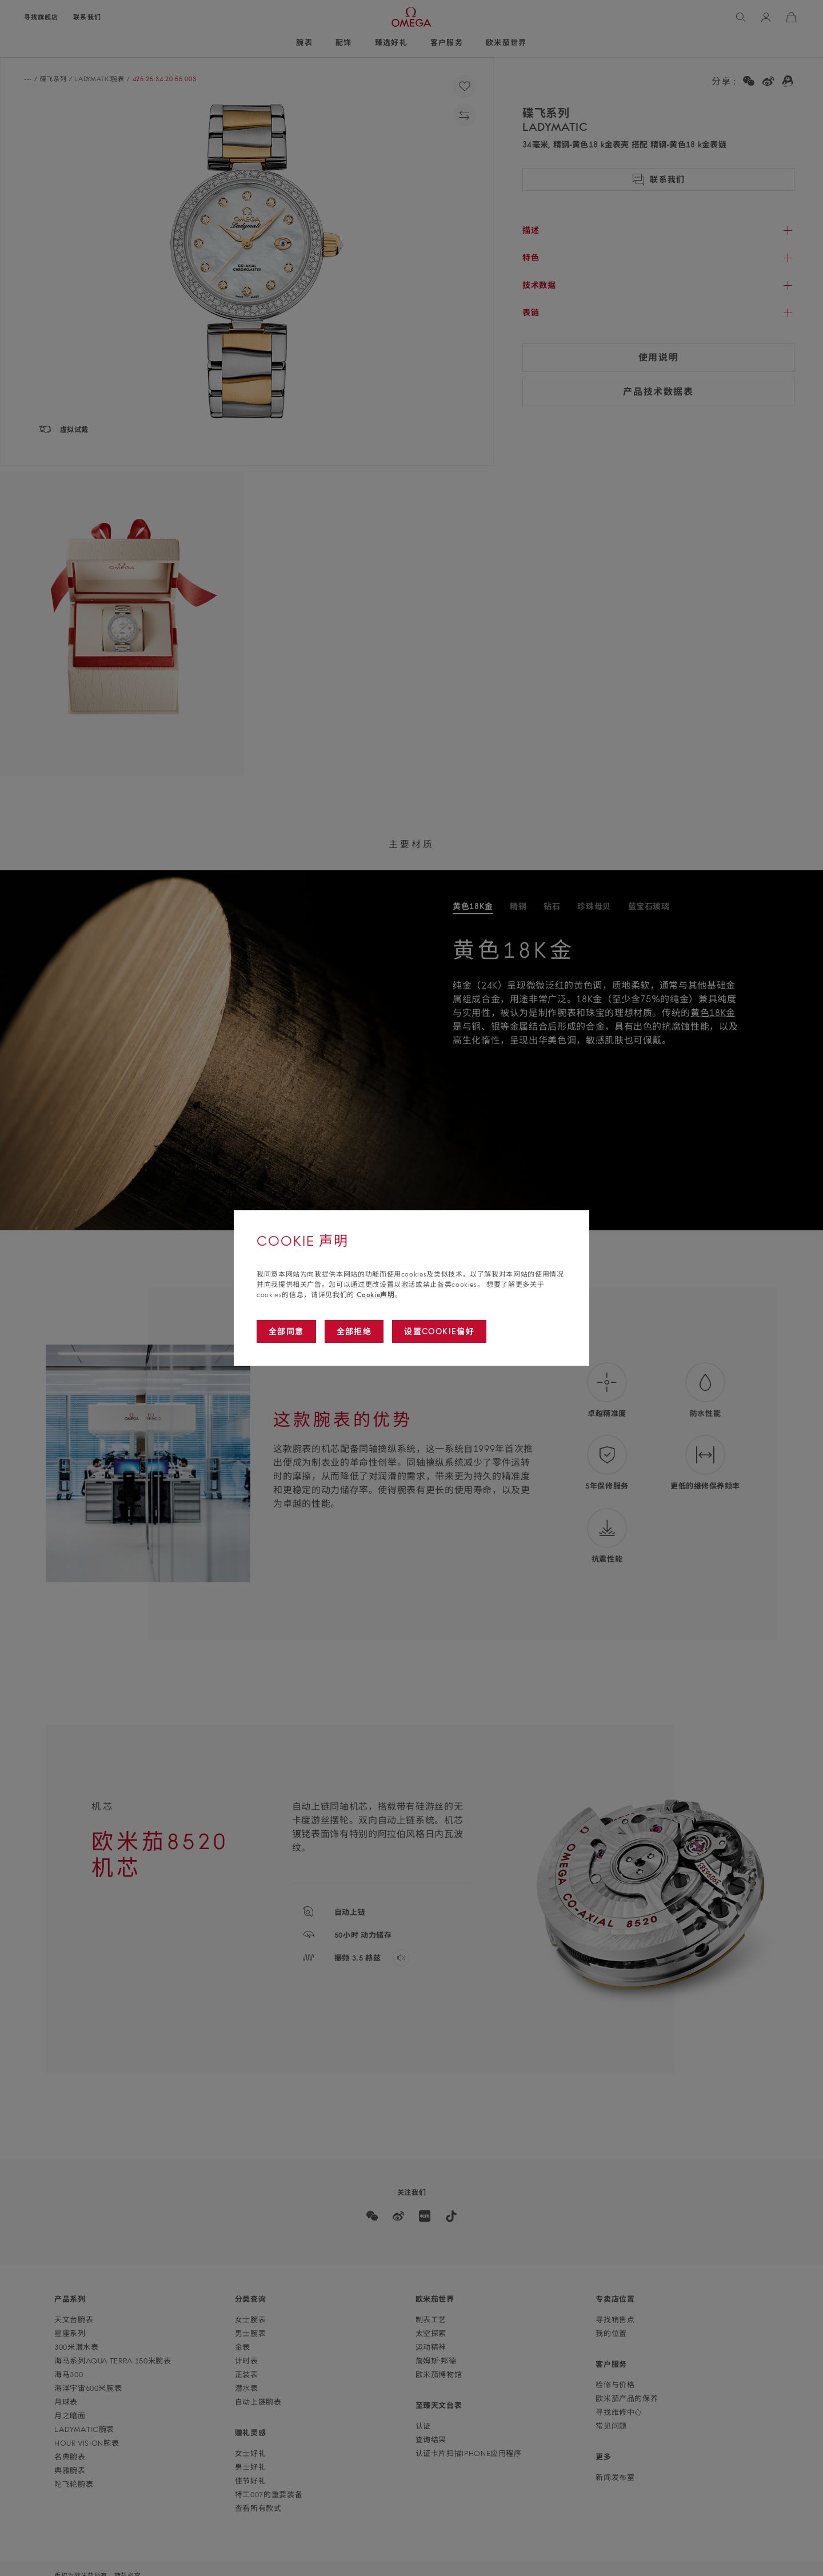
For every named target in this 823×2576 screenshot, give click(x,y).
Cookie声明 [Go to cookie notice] (376, 1294)
